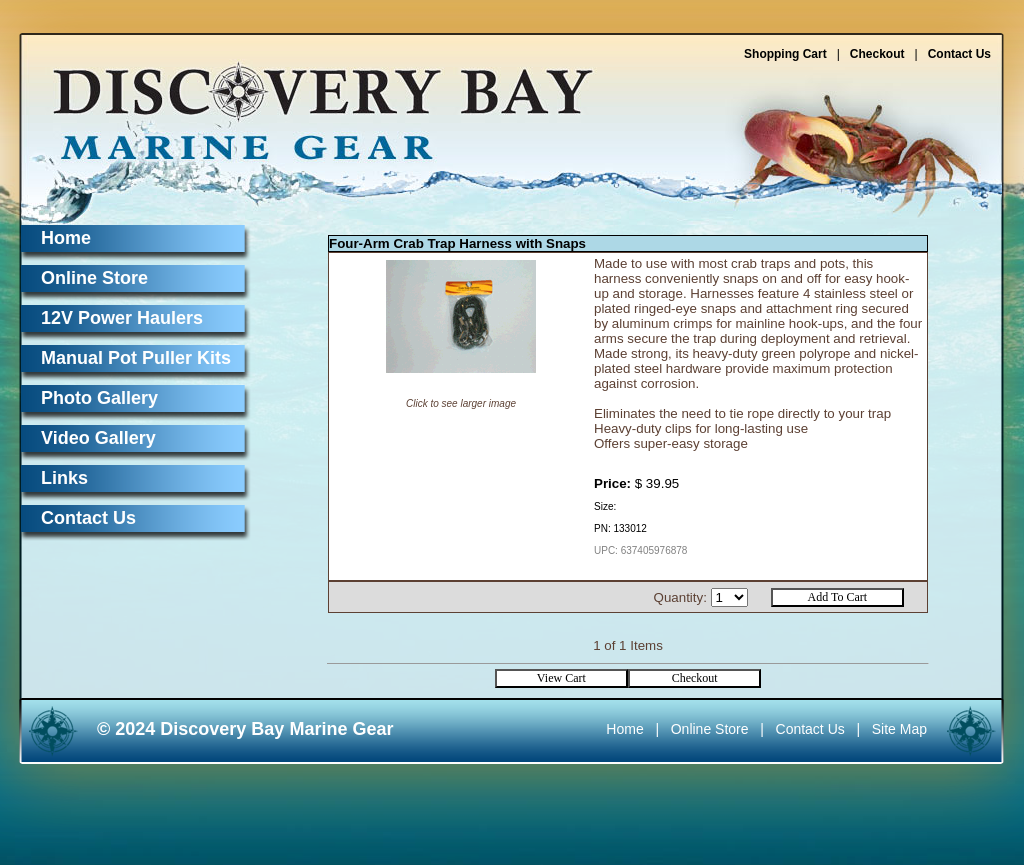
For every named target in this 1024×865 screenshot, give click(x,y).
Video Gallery (98, 438)
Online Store (94, 278)
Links (64, 478)
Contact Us (959, 54)
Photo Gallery (99, 398)
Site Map (899, 729)
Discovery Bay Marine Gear (311, 102)
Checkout (877, 54)
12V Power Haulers (122, 318)
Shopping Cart (785, 54)
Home (66, 238)
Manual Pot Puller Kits (136, 358)
